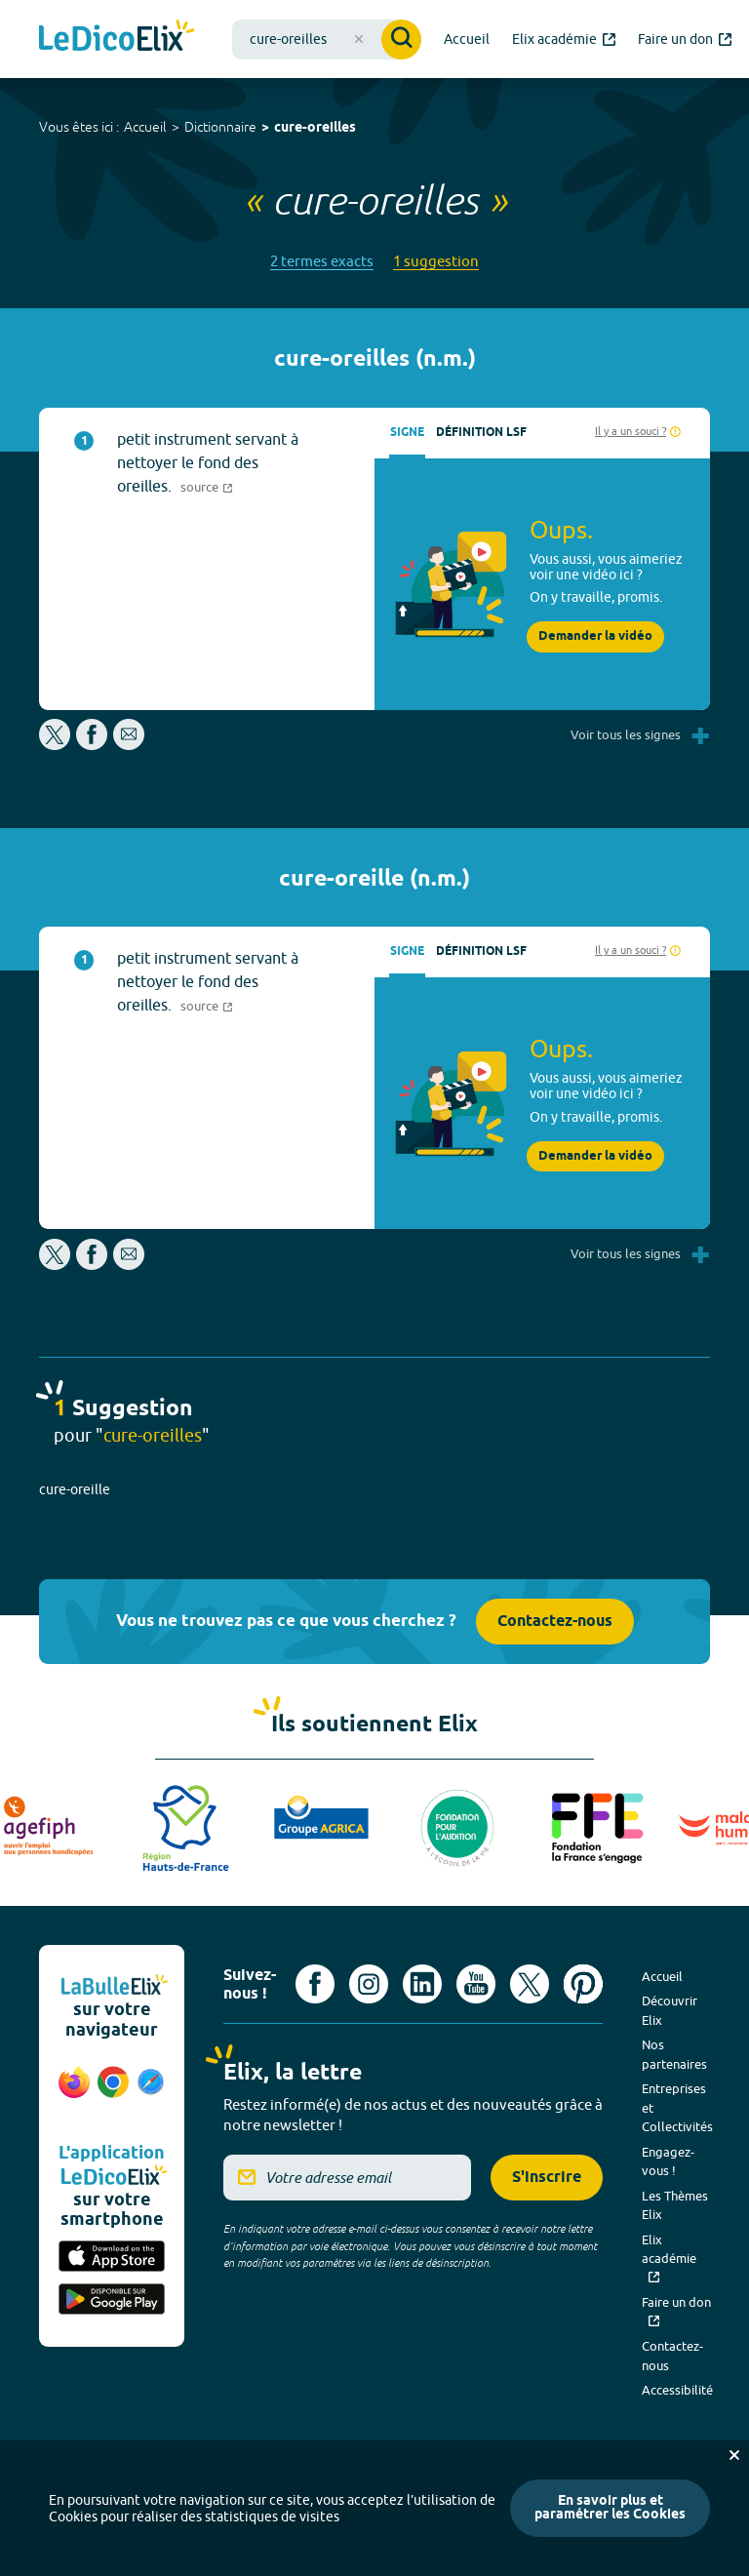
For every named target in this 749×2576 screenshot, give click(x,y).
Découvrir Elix (669, 2010)
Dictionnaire (220, 127)
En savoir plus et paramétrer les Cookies (610, 2508)
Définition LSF (481, 432)
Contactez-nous (554, 1621)
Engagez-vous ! (668, 2161)
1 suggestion (436, 261)
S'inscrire (546, 2177)
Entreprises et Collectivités (677, 2107)
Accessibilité (677, 2390)
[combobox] (326, 39)
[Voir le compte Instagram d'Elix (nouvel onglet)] (368, 1983)
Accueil (145, 127)
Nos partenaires (674, 2054)
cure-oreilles (315, 128)
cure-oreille (74, 1489)
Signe (407, 432)
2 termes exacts (322, 261)
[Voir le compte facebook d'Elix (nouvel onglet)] (315, 1983)
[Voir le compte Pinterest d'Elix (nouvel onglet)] (583, 1983)
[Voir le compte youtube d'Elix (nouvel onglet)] (475, 1983)
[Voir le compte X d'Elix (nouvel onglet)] (529, 1983)
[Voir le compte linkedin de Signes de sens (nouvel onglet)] (422, 1983)
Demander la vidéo (595, 636)
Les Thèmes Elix (675, 2205)
